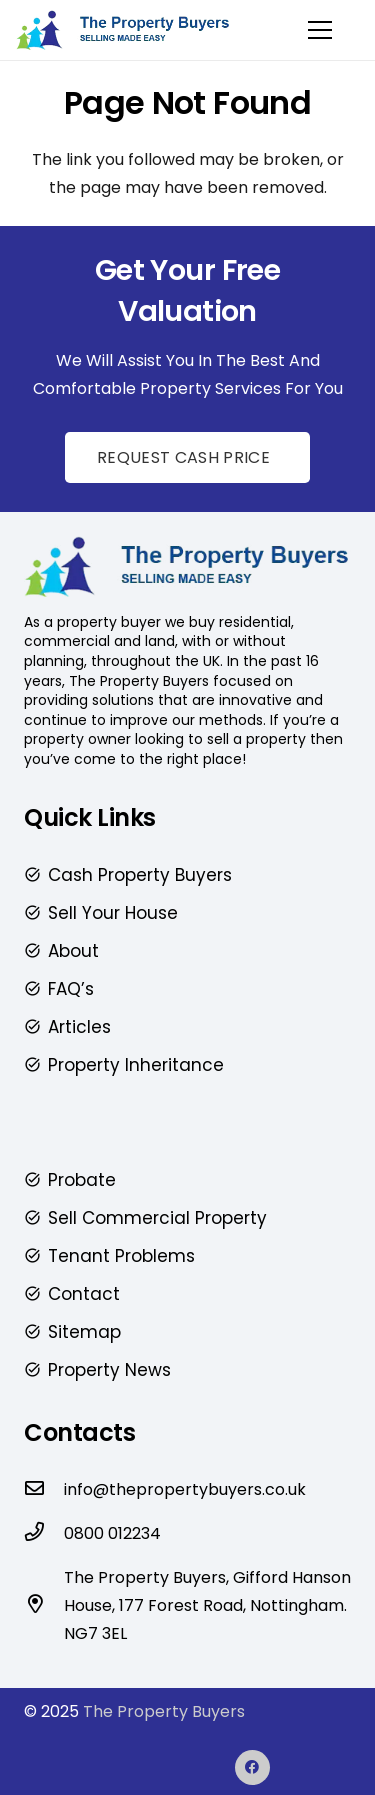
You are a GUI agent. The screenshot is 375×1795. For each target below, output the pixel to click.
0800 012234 (112, 1533)
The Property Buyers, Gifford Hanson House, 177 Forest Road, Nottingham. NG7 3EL (207, 1605)
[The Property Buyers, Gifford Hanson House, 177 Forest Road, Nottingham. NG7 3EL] (44, 1606)
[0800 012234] (44, 1534)
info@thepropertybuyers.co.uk (185, 1489)
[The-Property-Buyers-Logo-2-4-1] (123, 30)
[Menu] (320, 30)
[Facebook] (252, 1767)
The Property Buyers (164, 1711)
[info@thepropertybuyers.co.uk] (44, 1490)
